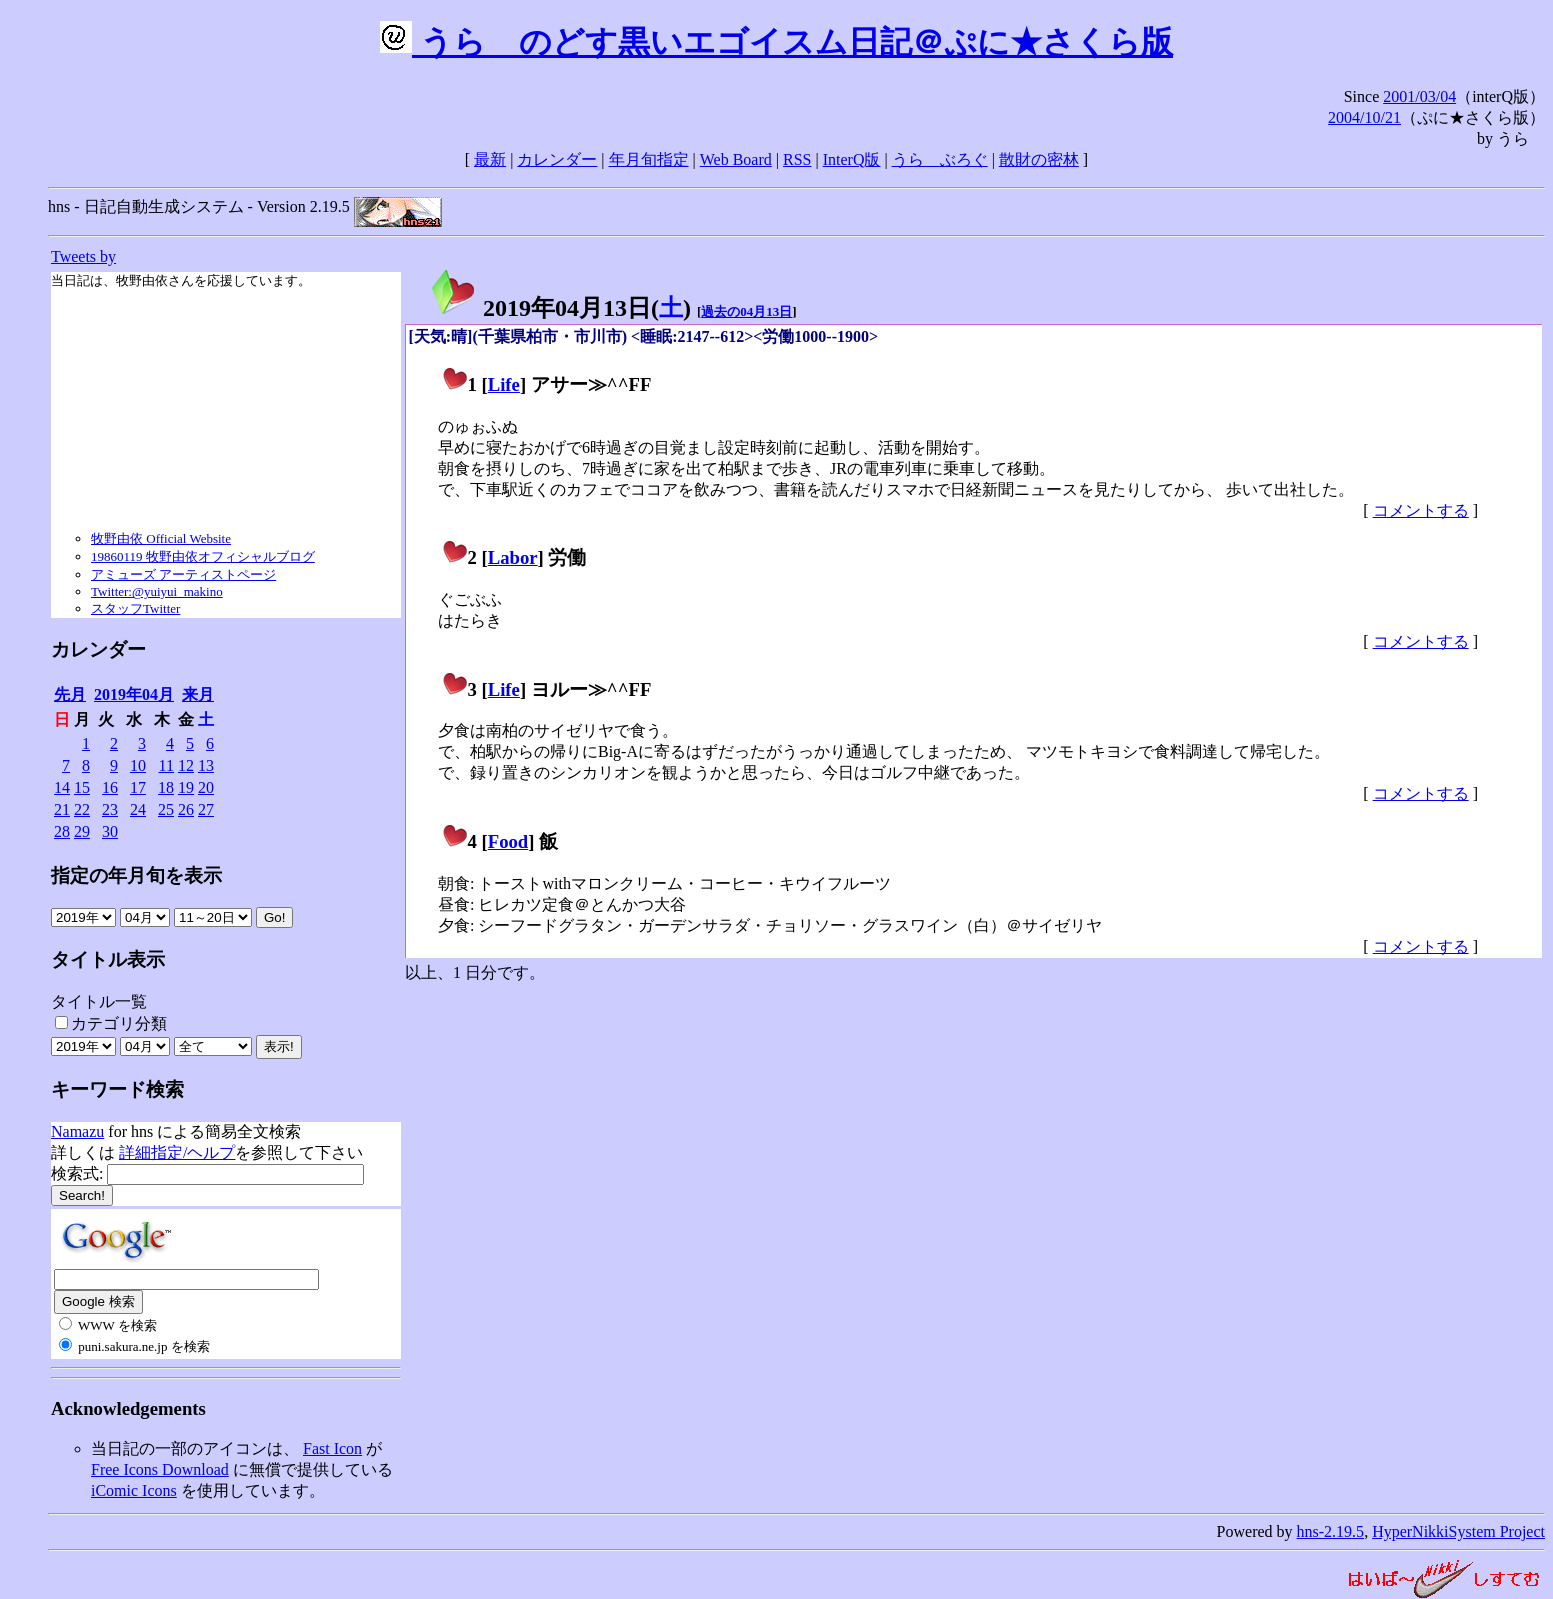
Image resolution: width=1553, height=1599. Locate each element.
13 (206, 765)
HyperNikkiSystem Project (1458, 1531)
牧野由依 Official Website (161, 538)
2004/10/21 (1364, 117)
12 (186, 765)
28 (62, 831)
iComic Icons (134, 1490)
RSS (797, 159)
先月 (70, 694)
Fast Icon (332, 1448)
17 (138, 787)
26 (186, 809)
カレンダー (557, 159)
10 (138, 765)
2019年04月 (134, 694)
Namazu (77, 1131)
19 (186, 787)
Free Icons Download (160, 1469)
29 (82, 831)
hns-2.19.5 (1331, 1531)
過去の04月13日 (746, 311)
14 (62, 787)
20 (206, 787)
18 (166, 787)
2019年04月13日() (560, 308)
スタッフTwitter (135, 608)
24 (138, 809)
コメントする (1421, 510)
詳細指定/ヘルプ (177, 1152)
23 (110, 809)
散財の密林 (1039, 159)
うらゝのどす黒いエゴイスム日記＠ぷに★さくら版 (776, 42)
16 (110, 787)
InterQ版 (852, 159)
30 (110, 831)
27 (206, 809)
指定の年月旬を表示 (136, 875)
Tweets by (83, 256)
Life (504, 384)
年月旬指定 (649, 159)
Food (508, 841)
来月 (198, 694)
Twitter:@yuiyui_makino (157, 591)
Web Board (736, 159)
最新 (490, 159)
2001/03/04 (1419, 96)
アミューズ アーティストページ (183, 574)
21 (62, 809)
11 (166, 765)
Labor (513, 557)
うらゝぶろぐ (940, 159)
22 (82, 809)
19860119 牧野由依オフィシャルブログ (203, 556)
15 (82, 787)
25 (166, 809)
